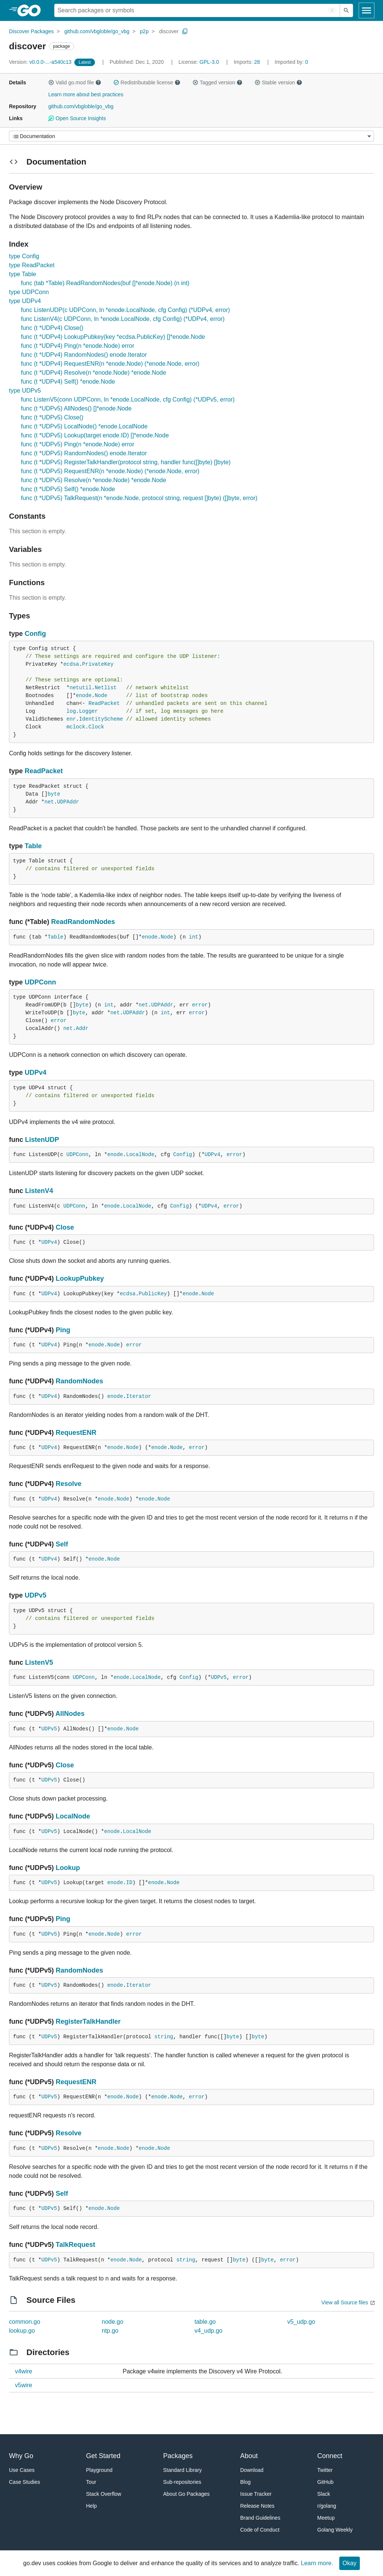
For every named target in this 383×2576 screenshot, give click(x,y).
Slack (323, 2494)
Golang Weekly (335, 2530)
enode (84, 696)
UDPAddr (68, 802)
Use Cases (21, 2470)
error (200, 1005)
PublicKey (153, 1294)
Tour (91, 2482)
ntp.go (110, 2330)
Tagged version (217, 82)
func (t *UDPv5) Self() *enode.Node (68, 489)
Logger (88, 711)
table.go (205, 2322)
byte (53, 794)
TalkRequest (75, 2244)
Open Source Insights (77, 118)
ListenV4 (39, 1191)
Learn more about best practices (85, 94)
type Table (22, 274)
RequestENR (76, 1432)
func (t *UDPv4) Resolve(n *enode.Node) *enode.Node (93, 372)
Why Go (21, 2456)
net (49, 802)
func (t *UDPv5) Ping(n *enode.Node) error (77, 444)
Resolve (68, 1483)
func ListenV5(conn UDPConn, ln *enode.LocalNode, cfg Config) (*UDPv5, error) (128, 399)
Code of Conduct (259, 2530)
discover (169, 31)
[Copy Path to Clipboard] (185, 31)
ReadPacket (104, 703)
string (163, 2037)
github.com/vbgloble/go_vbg (96, 31)
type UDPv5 (25, 390)
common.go (24, 2322)
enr (71, 719)
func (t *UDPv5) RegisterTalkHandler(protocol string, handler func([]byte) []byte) (126, 462)
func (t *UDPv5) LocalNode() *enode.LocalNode (84, 426)
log (71, 711)
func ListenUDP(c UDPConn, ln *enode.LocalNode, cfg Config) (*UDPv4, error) (125, 310)
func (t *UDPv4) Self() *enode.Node (68, 381)
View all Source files (344, 2302)
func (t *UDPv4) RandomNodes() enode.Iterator (84, 355)
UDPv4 (35, 1072)
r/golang (326, 2506)
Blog (245, 2482)
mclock (76, 727)
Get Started (103, 2456)
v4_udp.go (209, 2330)
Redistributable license (146, 82)
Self (62, 1544)
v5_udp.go (301, 2322)
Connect (329, 2456)
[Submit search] (346, 10)
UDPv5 (35, 1595)
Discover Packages (31, 31)
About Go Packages (186, 2494)
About (249, 2456)
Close (65, 1227)
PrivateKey (98, 664)
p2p (144, 31)
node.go (112, 2322)
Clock (96, 727)
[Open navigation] (366, 10)
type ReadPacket (32, 265)
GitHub (325, 2482)
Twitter (325, 2470)
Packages (178, 2456)
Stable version (278, 82)
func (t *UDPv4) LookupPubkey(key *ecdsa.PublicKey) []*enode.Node (113, 337)
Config (35, 633)
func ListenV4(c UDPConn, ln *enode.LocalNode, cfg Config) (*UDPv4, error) (123, 319)
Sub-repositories (182, 2482)
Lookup (68, 1867)
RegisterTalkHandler (88, 2021)
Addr (82, 1028)
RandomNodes (79, 1381)
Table (33, 846)
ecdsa (71, 664)
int (193, 937)
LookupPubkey (80, 1278)
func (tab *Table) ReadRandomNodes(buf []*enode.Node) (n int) (105, 283)
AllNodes (69, 1713)
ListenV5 (39, 1662)
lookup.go (22, 2330)
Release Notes (257, 2506)
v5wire (23, 2385)
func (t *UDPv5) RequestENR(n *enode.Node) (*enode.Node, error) (110, 471)
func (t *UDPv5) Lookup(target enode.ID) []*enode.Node (95, 435)
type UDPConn (29, 292)
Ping (63, 1330)
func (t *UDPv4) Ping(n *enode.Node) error (77, 346)
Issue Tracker (256, 2494)
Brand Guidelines (260, 2518)
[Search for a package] (197, 10)
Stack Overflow (103, 2494)
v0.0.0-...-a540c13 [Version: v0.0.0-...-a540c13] (41, 62)
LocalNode (140, 1155)
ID (129, 1883)
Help (91, 2506)
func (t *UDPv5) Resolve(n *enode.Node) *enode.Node (93, 480)
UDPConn (40, 982)
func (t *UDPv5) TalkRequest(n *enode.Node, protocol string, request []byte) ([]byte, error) (139, 498)
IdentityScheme (101, 719)
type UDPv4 (25, 301)
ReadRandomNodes (83, 921)
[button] (51, 82)
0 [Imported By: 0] (291, 62)
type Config (24, 256)
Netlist (106, 688)
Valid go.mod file (74, 82)
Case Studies (24, 2482)
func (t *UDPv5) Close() (52, 417)
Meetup (326, 2518)
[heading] (31, 10)
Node (101, 696)
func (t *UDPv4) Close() (52, 328)
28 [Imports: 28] (247, 62)
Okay (349, 2563)
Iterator (138, 1396)
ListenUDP (42, 1139)
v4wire (23, 2371)
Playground (99, 2470)
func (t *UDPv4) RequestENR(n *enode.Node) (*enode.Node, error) (110, 363)
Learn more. (317, 2563)
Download (251, 2470)
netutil (81, 688)
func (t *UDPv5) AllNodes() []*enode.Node (76, 408)
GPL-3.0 (209, 62)
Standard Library (182, 2470)
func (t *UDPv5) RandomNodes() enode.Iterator (84, 453)
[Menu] (191, 136)
